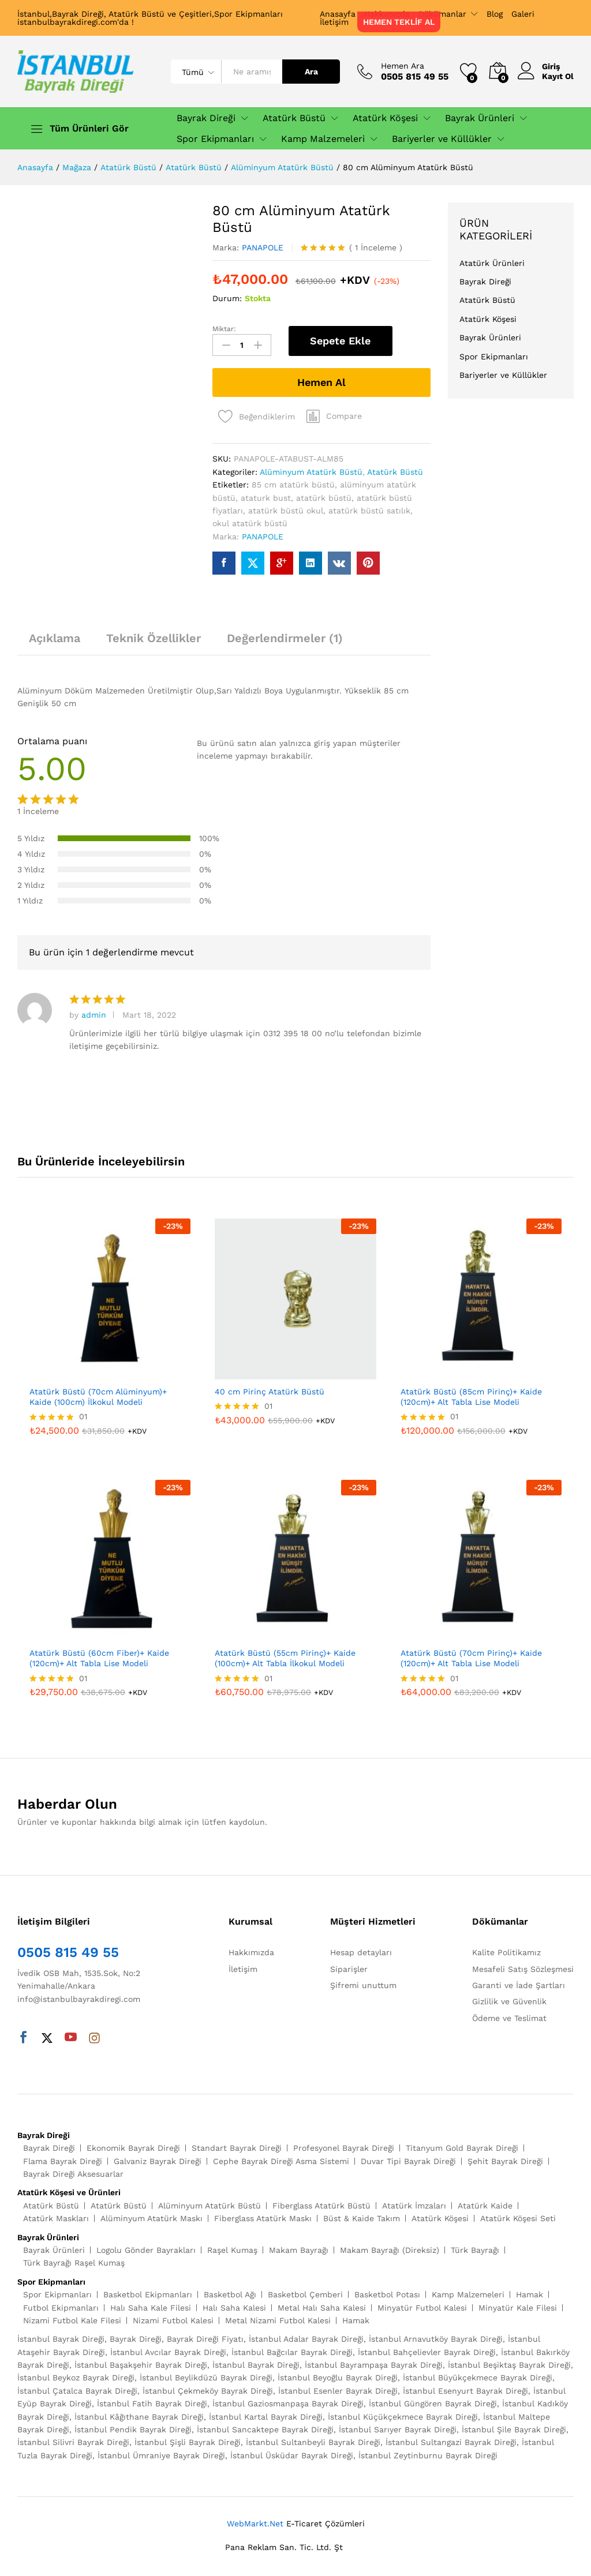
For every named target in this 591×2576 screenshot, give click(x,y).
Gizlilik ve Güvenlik (509, 2001)
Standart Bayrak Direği (237, 2148)
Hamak (529, 2294)
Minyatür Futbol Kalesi (422, 2307)
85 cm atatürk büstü (293, 484)
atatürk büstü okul (285, 510)
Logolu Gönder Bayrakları (146, 2250)
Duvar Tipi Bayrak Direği (408, 2161)
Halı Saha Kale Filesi (150, 2307)
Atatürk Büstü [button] (294, 118)
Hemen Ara (402, 65)
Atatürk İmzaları (414, 2205)
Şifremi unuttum (363, 1985)
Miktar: (224, 328)
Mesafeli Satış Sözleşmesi (523, 1969)
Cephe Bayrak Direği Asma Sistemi (281, 2161)
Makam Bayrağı (298, 2250)
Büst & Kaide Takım (361, 2218)
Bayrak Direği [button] (206, 118)
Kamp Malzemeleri (468, 2294)
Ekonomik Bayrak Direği (133, 2148)
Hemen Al (321, 382)
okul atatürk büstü (249, 523)
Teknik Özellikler (153, 638)
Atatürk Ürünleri (492, 263)
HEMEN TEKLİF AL (399, 22)
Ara (311, 71)
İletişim (334, 22)
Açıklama (54, 638)
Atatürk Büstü (395, 472)
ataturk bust (266, 498)
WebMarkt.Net (255, 2523)
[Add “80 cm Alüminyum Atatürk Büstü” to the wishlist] (253, 413)
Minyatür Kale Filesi (517, 2307)
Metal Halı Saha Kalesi (322, 2307)
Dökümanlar (442, 13)
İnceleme (375, 247)
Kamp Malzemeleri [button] (323, 139)
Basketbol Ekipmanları (147, 2294)
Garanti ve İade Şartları (518, 1985)
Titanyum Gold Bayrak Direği (462, 2148)
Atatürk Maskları (56, 2218)
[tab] (54, 643)
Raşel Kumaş (232, 2250)
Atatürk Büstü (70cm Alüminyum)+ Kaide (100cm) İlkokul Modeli (98, 1397)
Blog (495, 13)
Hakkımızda (251, 1952)
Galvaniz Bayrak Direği (157, 2161)
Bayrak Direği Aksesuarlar (73, 2173)
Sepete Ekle (340, 341)
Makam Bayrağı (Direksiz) (389, 2250)
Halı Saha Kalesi (234, 2307)
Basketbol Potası (387, 2294)
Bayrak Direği (485, 281)
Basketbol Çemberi (305, 2294)
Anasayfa (338, 13)
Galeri (522, 13)
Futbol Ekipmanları (61, 2307)
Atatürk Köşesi (488, 319)
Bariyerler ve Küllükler (503, 375)
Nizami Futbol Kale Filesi (72, 2320)
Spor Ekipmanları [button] (215, 139)
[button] (334, 416)
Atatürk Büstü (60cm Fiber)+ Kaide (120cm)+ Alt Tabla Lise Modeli (99, 1658)
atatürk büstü (323, 498)
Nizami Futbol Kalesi (173, 2320)
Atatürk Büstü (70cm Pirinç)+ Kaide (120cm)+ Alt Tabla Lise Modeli (471, 1658)
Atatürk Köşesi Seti (518, 2218)
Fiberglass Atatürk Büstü (321, 2205)
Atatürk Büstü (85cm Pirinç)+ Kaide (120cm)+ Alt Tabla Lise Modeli (471, 1397)
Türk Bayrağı (475, 2250)
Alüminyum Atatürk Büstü (311, 472)
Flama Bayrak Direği (62, 2161)
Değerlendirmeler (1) (285, 638)
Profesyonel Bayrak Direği (343, 2148)
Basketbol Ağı (230, 2294)
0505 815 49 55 (68, 1952)
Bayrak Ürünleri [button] (479, 118)
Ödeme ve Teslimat (509, 2018)
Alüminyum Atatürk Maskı (151, 2218)
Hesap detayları (361, 1952)
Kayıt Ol (558, 76)
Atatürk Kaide (485, 2205)
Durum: (227, 298)
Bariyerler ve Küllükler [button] (442, 139)
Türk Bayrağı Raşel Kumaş (74, 2262)
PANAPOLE (262, 247)
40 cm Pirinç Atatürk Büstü (269, 1391)
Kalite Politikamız (506, 1952)
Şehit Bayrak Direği (505, 2161)
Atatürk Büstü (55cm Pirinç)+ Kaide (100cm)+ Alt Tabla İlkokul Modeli (285, 1658)
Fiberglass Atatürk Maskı (263, 2218)
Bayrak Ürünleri (490, 337)
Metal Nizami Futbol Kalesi (278, 2320)
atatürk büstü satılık (369, 510)
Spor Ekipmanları (493, 356)
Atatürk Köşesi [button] (385, 118)
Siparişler (349, 1969)
